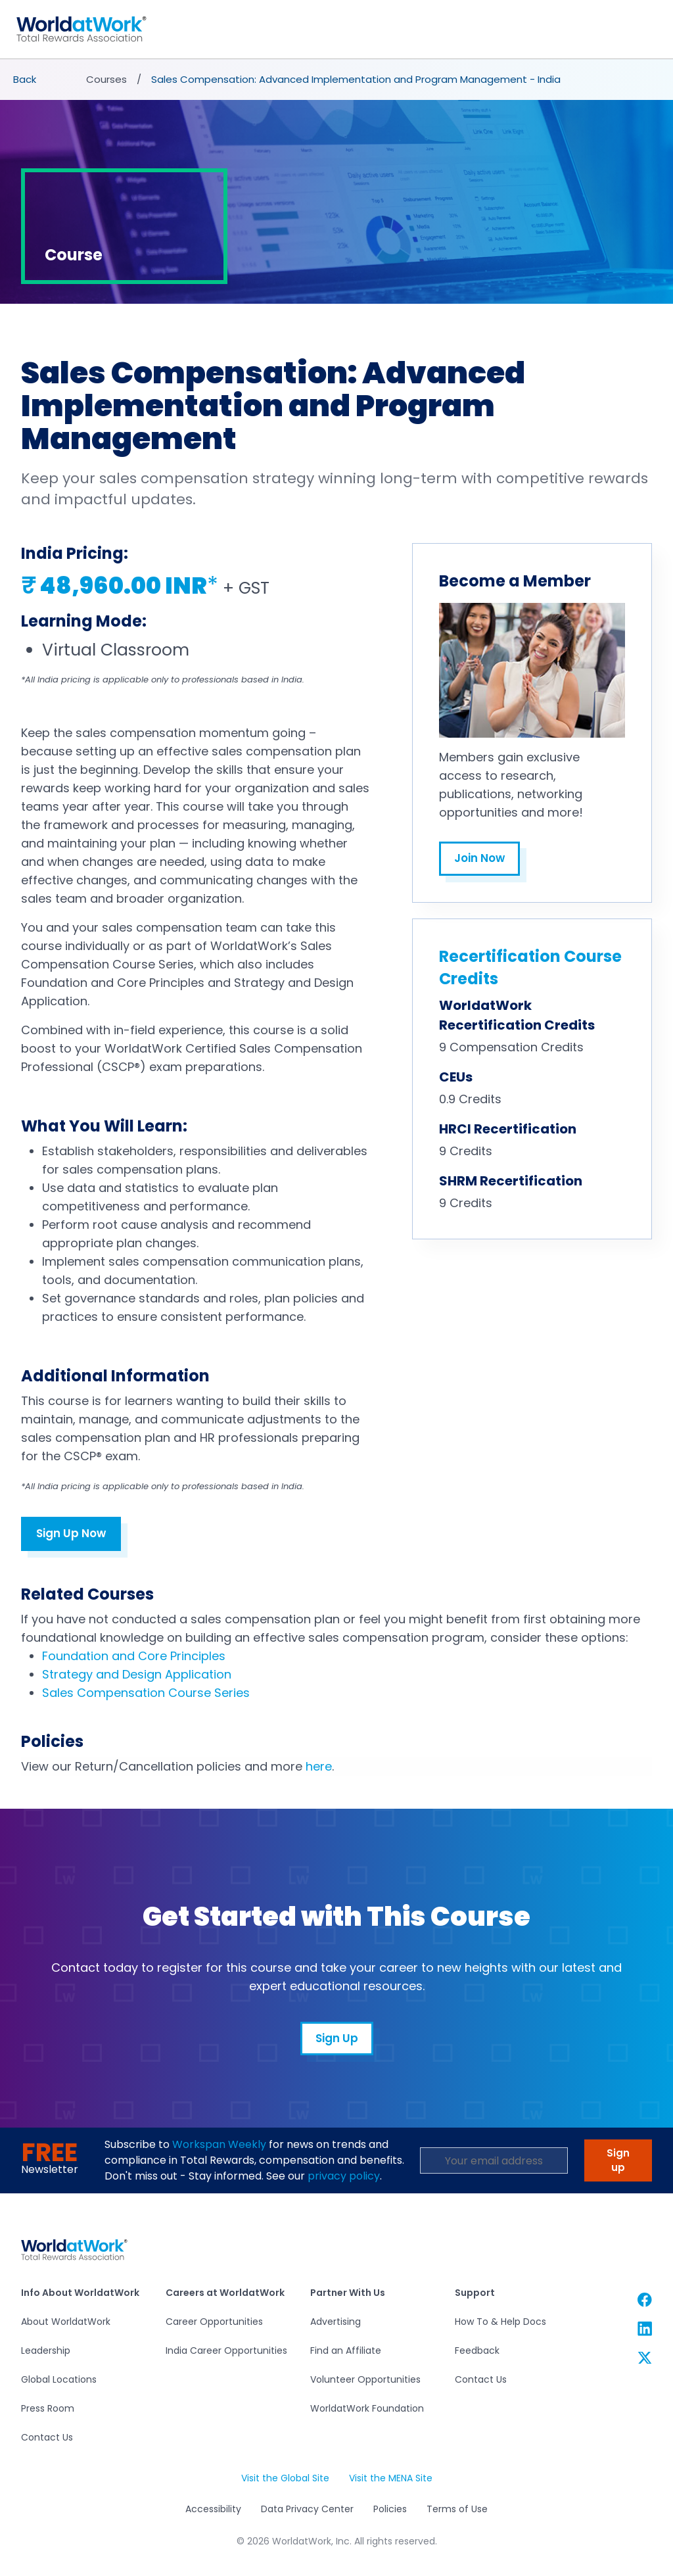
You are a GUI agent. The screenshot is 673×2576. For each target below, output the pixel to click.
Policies (390, 2509)
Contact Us (47, 2438)
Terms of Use (457, 2509)
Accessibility (213, 2509)
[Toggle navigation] (655, 30)
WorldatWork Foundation (367, 2409)
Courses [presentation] (106, 80)
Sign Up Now (71, 1534)
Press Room (47, 2409)
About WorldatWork (65, 2322)
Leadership (45, 2351)
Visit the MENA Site (390, 2478)
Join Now (479, 859)
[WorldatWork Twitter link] (645, 2357)
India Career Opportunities (226, 2351)
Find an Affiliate (345, 2351)
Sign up (618, 2161)
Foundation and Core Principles (133, 1656)
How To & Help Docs (500, 2322)
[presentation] (26, 80)
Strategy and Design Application (136, 1675)
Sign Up (336, 2039)
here (319, 1767)
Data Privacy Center (307, 2509)
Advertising (335, 2322)
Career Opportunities (214, 2322)
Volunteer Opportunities (365, 2380)
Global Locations (59, 2380)
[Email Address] (494, 2161)
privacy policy (344, 2176)
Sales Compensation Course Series (146, 1693)
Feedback (477, 2351)
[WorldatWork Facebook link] (645, 2299)
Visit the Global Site (285, 2478)
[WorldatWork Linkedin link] (645, 2328)
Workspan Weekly (219, 2145)
